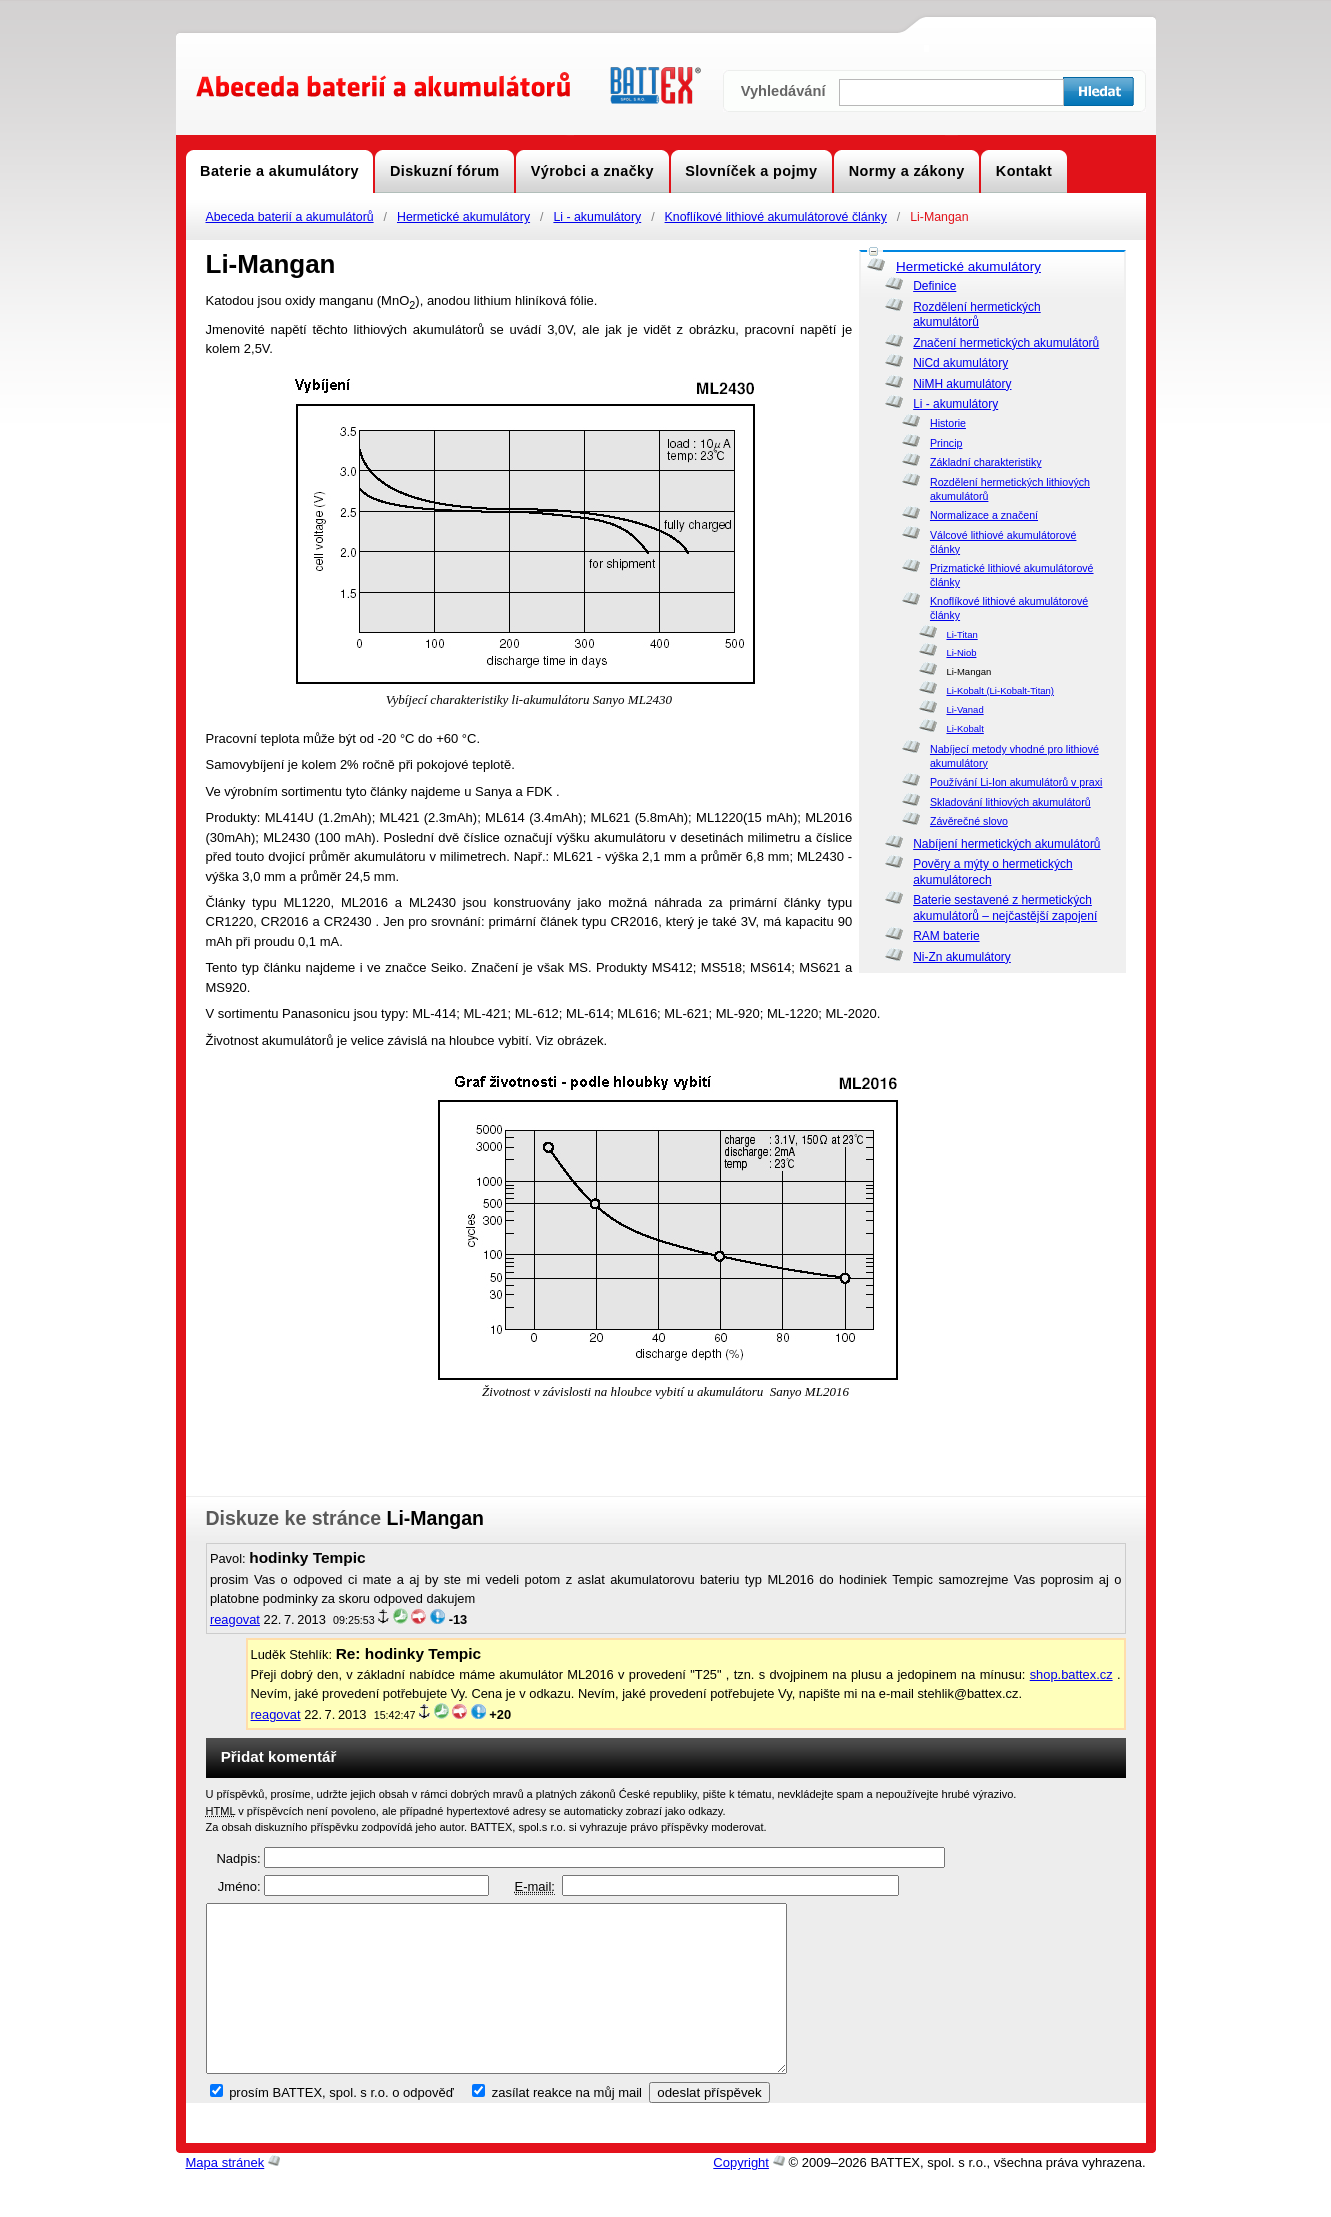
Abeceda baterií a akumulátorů (290, 217)
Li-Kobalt (964, 728)
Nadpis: (238, 1858)
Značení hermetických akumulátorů (1006, 343)
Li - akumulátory (597, 217)
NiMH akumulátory (962, 384)
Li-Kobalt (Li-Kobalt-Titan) (1000, 690)
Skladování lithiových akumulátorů (1010, 802)
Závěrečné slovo (969, 821)
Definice (934, 286)
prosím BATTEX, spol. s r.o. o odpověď (341, 2126)
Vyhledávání (783, 91)
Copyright (741, 2196)
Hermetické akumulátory (463, 217)
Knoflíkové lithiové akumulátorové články (776, 217)
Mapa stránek (225, 2196)
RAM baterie (946, 936)
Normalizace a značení (984, 515)
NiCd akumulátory (960, 363)
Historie (948, 423)
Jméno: (239, 1886)
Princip (946, 443)
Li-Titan (961, 634)
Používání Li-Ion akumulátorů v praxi (1016, 782)
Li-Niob (961, 652)
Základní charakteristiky (986, 462)
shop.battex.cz (1071, 1674)
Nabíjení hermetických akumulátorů (1006, 844)
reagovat (235, 1619)
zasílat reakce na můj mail (567, 2126)
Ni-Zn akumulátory (962, 957)
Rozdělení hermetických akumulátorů (977, 315)
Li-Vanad (964, 709)
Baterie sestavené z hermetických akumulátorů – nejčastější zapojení (1005, 908)
